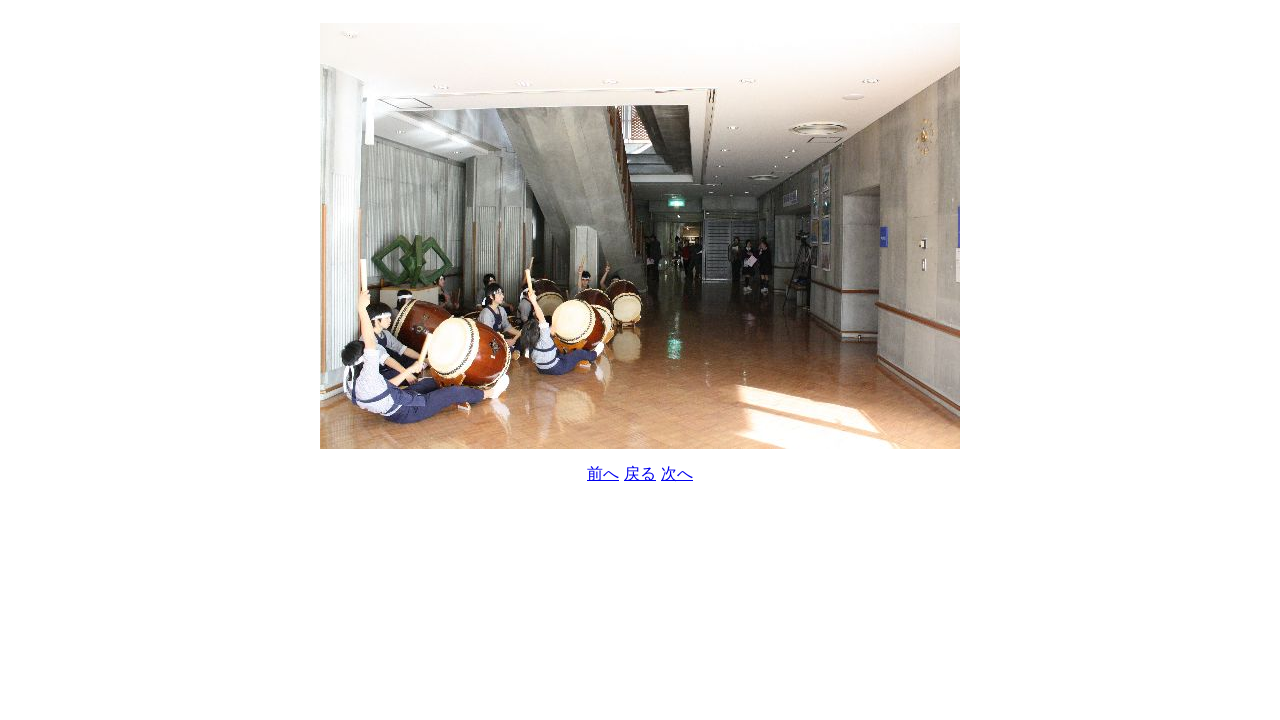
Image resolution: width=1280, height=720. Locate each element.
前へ (603, 473)
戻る (640, 473)
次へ (677, 473)
